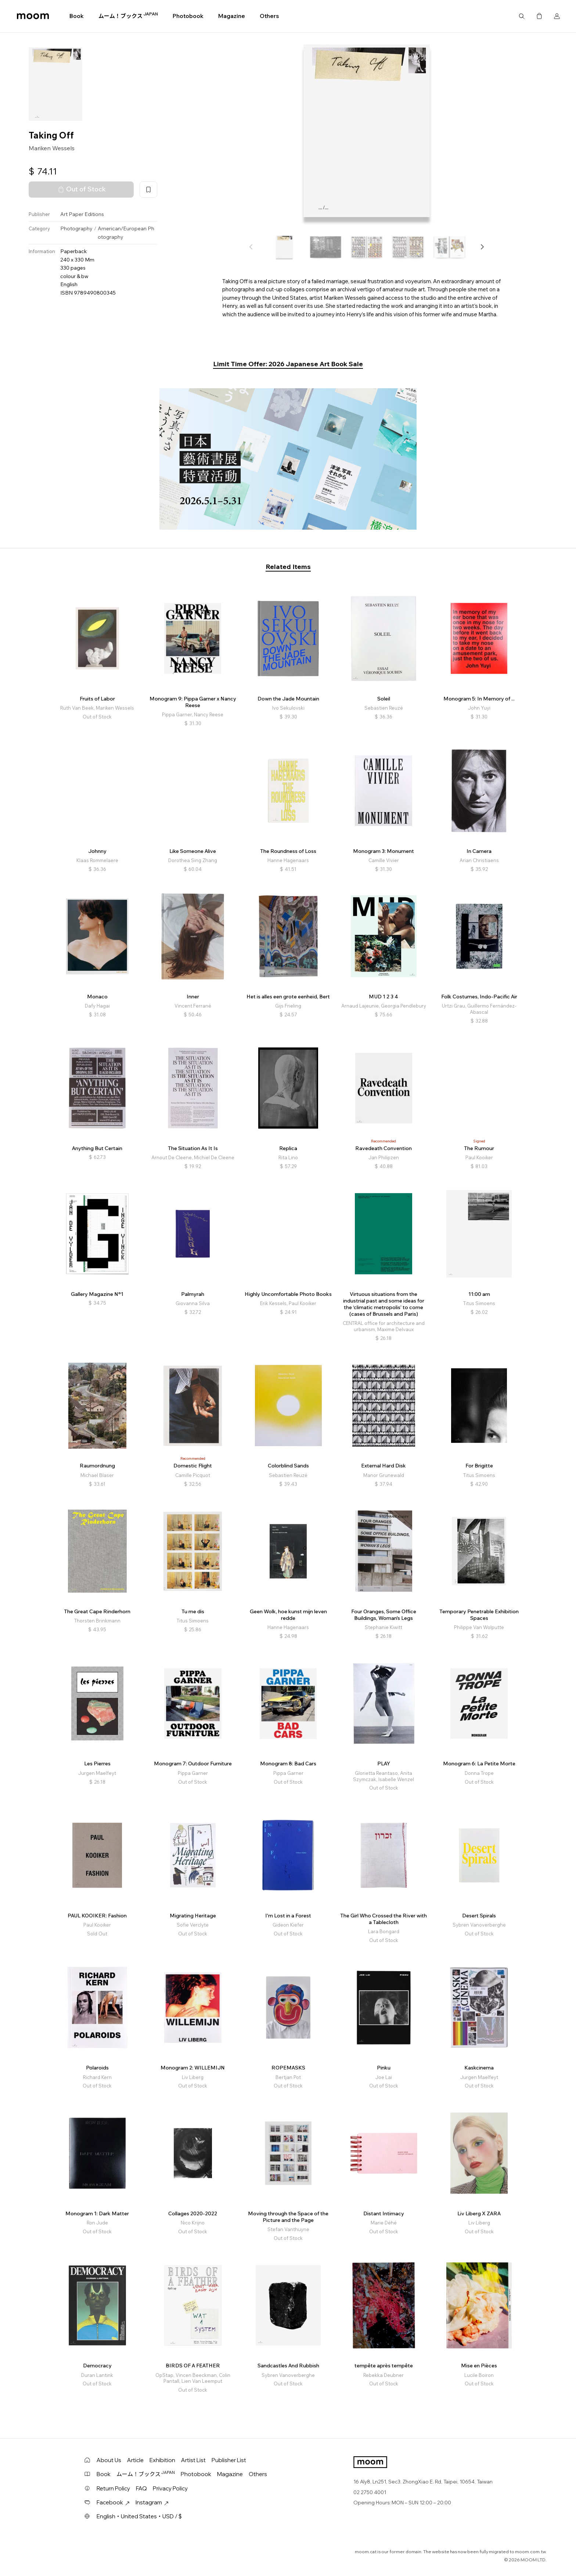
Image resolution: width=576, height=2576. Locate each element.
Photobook (188, 15)
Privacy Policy (170, 2488)
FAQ (141, 2488)
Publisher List (229, 2460)
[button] (482, 247)
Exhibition (162, 2460)
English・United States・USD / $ (139, 2516)
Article (135, 2460)
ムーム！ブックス (128, 15)
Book (76, 15)
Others (269, 15)
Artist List (193, 2460)
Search (521, 16)
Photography (76, 228)
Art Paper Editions (82, 214)
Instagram (152, 2502)
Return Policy (113, 2488)
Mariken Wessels (52, 148)
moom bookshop (33, 16)
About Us (109, 2460)
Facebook (113, 2502)
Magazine (231, 15)
